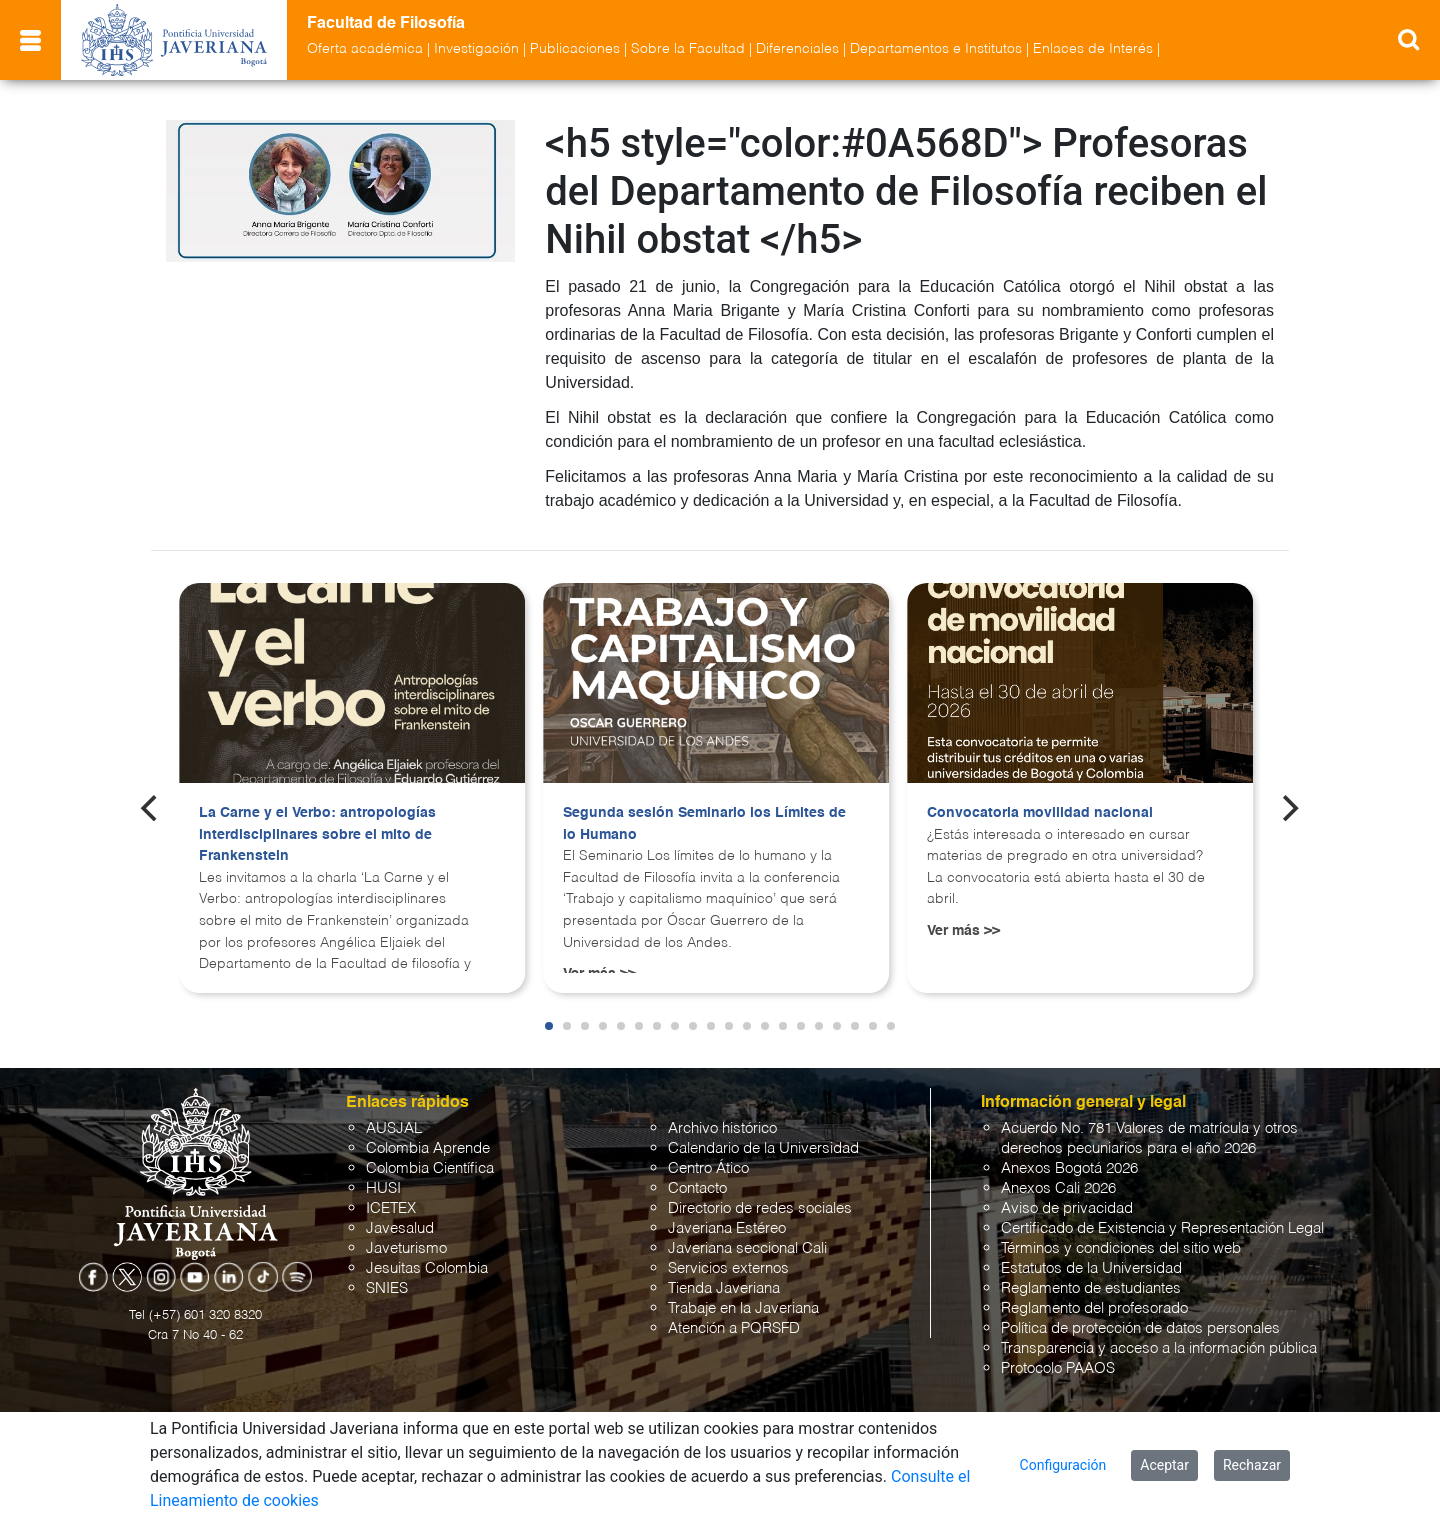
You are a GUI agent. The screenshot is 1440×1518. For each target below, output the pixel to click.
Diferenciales (797, 49)
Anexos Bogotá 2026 (1069, 1168)
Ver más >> (963, 931)
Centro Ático (708, 1168)
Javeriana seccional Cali (747, 1248)
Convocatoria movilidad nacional (1040, 813)
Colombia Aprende (428, 1148)
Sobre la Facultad (688, 49)
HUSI (383, 1188)
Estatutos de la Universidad (1091, 1268)
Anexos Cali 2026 (1058, 1188)
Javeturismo (406, 1248)
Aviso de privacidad (1067, 1208)
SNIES (387, 1288)
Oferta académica (365, 49)
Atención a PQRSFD (734, 1328)
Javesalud (400, 1228)
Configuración (1063, 1465)
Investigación (476, 49)
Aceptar (1164, 1465)
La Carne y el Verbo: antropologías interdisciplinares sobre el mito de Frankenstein (317, 834)
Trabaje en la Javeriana (743, 1308)
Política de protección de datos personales (1140, 1328)
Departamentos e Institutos (936, 49)
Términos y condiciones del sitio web (1121, 1248)
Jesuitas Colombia (427, 1268)
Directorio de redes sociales (760, 1208)
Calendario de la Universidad (763, 1148)
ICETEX (391, 1208)
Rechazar (1252, 1465)
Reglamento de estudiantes (1091, 1288)
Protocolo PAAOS (1058, 1368)
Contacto (697, 1188)
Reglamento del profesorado (1094, 1308)
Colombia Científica (430, 1168)
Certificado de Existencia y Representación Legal (1162, 1228)
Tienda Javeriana (724, 1288)
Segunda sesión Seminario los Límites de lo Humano (704, 824)
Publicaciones (575, 49)
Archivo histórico (722, 1128)
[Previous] (151, 808)
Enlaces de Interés (1093, 49)
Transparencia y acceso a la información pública (1159, 1348)
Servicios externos (728, 1268)
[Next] (1289, 808)
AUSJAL (394, 1128)
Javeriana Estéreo (727, 1228)
